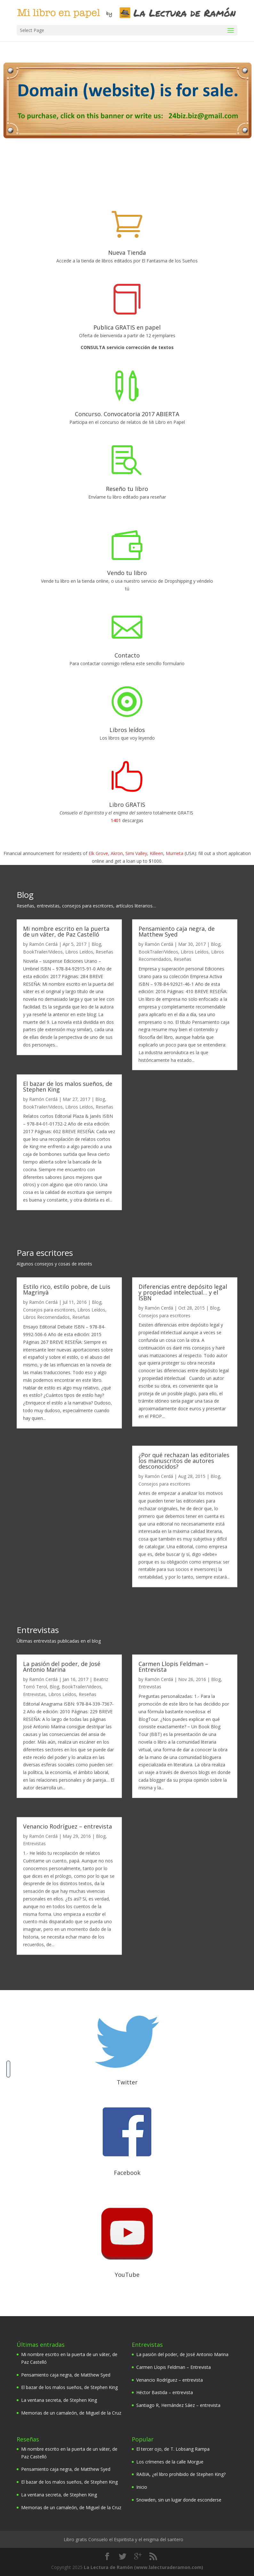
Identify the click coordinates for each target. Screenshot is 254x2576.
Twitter (127, 2082)
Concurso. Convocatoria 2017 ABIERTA (127, 414)
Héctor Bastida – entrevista (164, 2392)
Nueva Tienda (127, 252)
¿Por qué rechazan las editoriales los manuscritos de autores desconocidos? (184, 1460)
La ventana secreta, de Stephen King (59, 2400)
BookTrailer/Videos (43, 952)
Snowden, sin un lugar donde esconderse (178, 2500)
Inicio (141, 2487)
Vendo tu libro (127, 573)
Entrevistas (34, 1694)
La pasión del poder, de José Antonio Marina (61, 1666)
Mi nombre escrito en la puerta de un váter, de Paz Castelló (66, 931)
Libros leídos (127, 730)
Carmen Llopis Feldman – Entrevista (173, 1666)
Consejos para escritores (49, 1310)
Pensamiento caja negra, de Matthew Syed (177, 931)
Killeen (156, 853)
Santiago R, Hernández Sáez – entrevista (178, 2405)
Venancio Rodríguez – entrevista (67, 1826)
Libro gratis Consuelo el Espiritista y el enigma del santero (123, 2539)
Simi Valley (136, 853)
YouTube (127, 2274)
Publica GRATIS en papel (127, 327)
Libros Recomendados (46, 1317)
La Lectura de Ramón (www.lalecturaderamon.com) (143, 2567)
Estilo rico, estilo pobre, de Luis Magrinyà (66, 1289)
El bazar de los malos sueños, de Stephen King (67, 1086)
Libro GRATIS (127, 804)
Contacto (127, 655)
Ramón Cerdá (43, 944)
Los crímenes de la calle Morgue (169, 2462)
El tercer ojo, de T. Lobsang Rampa (173, 2449)
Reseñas (104, 952)
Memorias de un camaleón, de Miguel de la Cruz (71, 2413)
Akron (117, 853)
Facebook (127, 2172)
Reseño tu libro (127, 489)
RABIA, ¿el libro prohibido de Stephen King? (181, 2474)
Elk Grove (98, 853)
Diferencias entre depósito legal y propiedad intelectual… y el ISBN (183, 1292)
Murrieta (174, 853)
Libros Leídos (79, 952)
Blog (96, 944)
